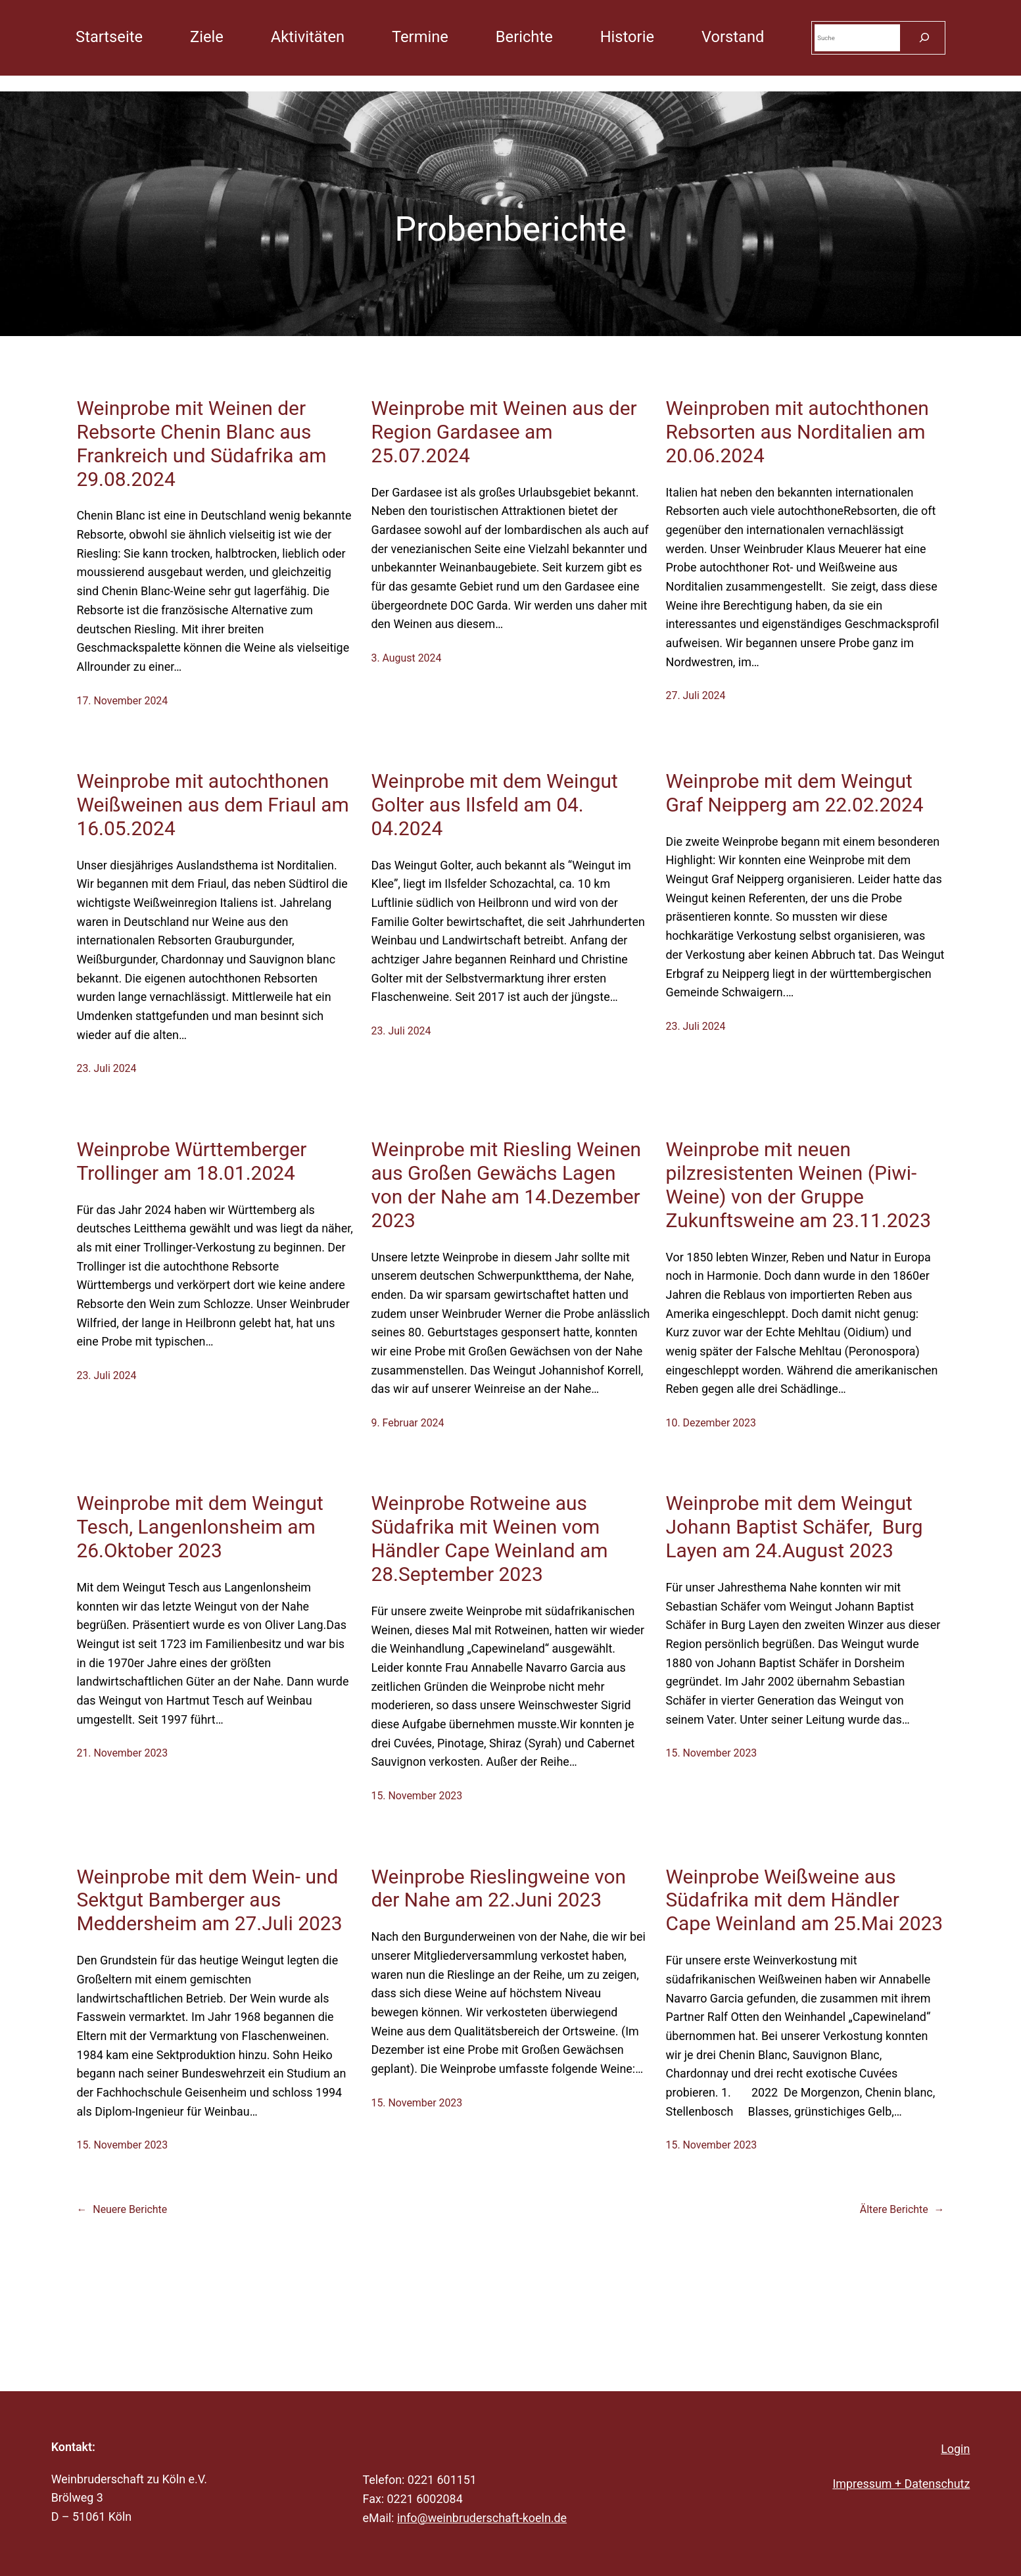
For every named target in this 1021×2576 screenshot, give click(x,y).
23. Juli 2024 (106, 1068)
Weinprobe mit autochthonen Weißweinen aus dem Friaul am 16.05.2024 (212, 804)
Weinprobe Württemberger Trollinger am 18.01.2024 (191, 1161)
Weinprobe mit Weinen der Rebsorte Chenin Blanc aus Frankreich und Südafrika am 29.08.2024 (201, 444)
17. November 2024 (122, 700)
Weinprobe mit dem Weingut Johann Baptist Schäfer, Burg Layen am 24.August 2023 (794, 1527)
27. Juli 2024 (696, 695)
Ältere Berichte (902, 2209)
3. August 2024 (406, 658)
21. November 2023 (122, 1753)
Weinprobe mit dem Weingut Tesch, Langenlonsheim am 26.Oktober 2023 (199, 1527)
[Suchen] (924, 37)
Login (955, 2449)
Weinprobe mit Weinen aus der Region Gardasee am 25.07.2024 (503, 432)
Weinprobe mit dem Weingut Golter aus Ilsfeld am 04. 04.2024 (494, 804)
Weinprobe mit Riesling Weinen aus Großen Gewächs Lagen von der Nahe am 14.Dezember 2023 (506, 1185)
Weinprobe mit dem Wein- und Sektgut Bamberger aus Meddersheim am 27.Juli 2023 (209, 1900)
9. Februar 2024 (407, 1423)
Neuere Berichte (121, 2209)
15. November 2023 (416, 1795)
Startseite (109, 37)
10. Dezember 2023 (711, 1423)
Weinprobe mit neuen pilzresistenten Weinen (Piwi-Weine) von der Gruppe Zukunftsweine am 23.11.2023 (798, 1185)
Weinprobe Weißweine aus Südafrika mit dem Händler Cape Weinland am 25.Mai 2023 (804, 1900)
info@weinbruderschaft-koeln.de (482, 2518)
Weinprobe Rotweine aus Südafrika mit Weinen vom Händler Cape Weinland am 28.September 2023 (489, 1539)
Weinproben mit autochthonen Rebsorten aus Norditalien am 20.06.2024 (797, 432)
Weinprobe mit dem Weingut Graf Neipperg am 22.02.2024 (795, 792)
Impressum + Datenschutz (901, 2484)
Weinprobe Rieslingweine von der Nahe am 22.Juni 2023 (498, 1888)
